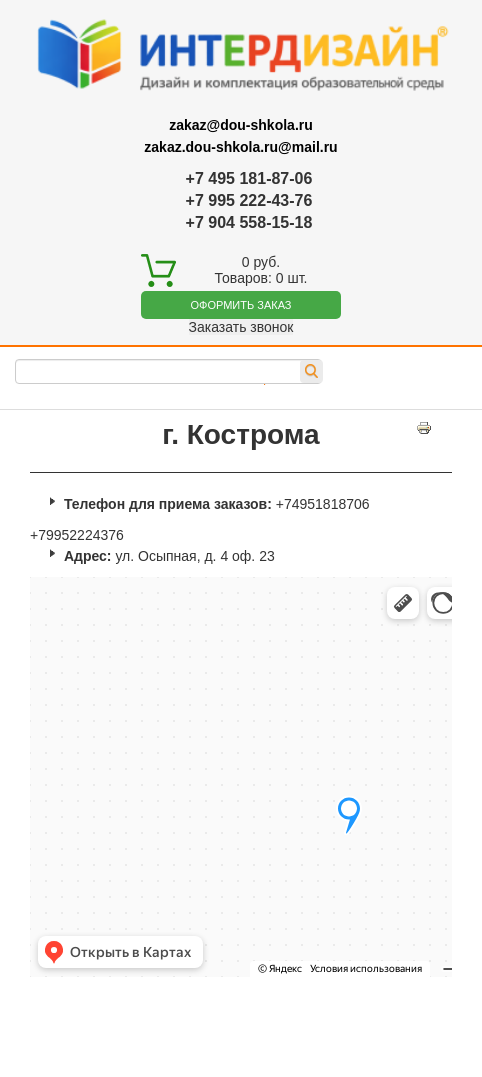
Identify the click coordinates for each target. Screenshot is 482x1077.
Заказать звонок (241, 327)
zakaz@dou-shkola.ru (241, 125)
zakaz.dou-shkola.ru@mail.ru (240, 147)
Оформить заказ (241, 305)
